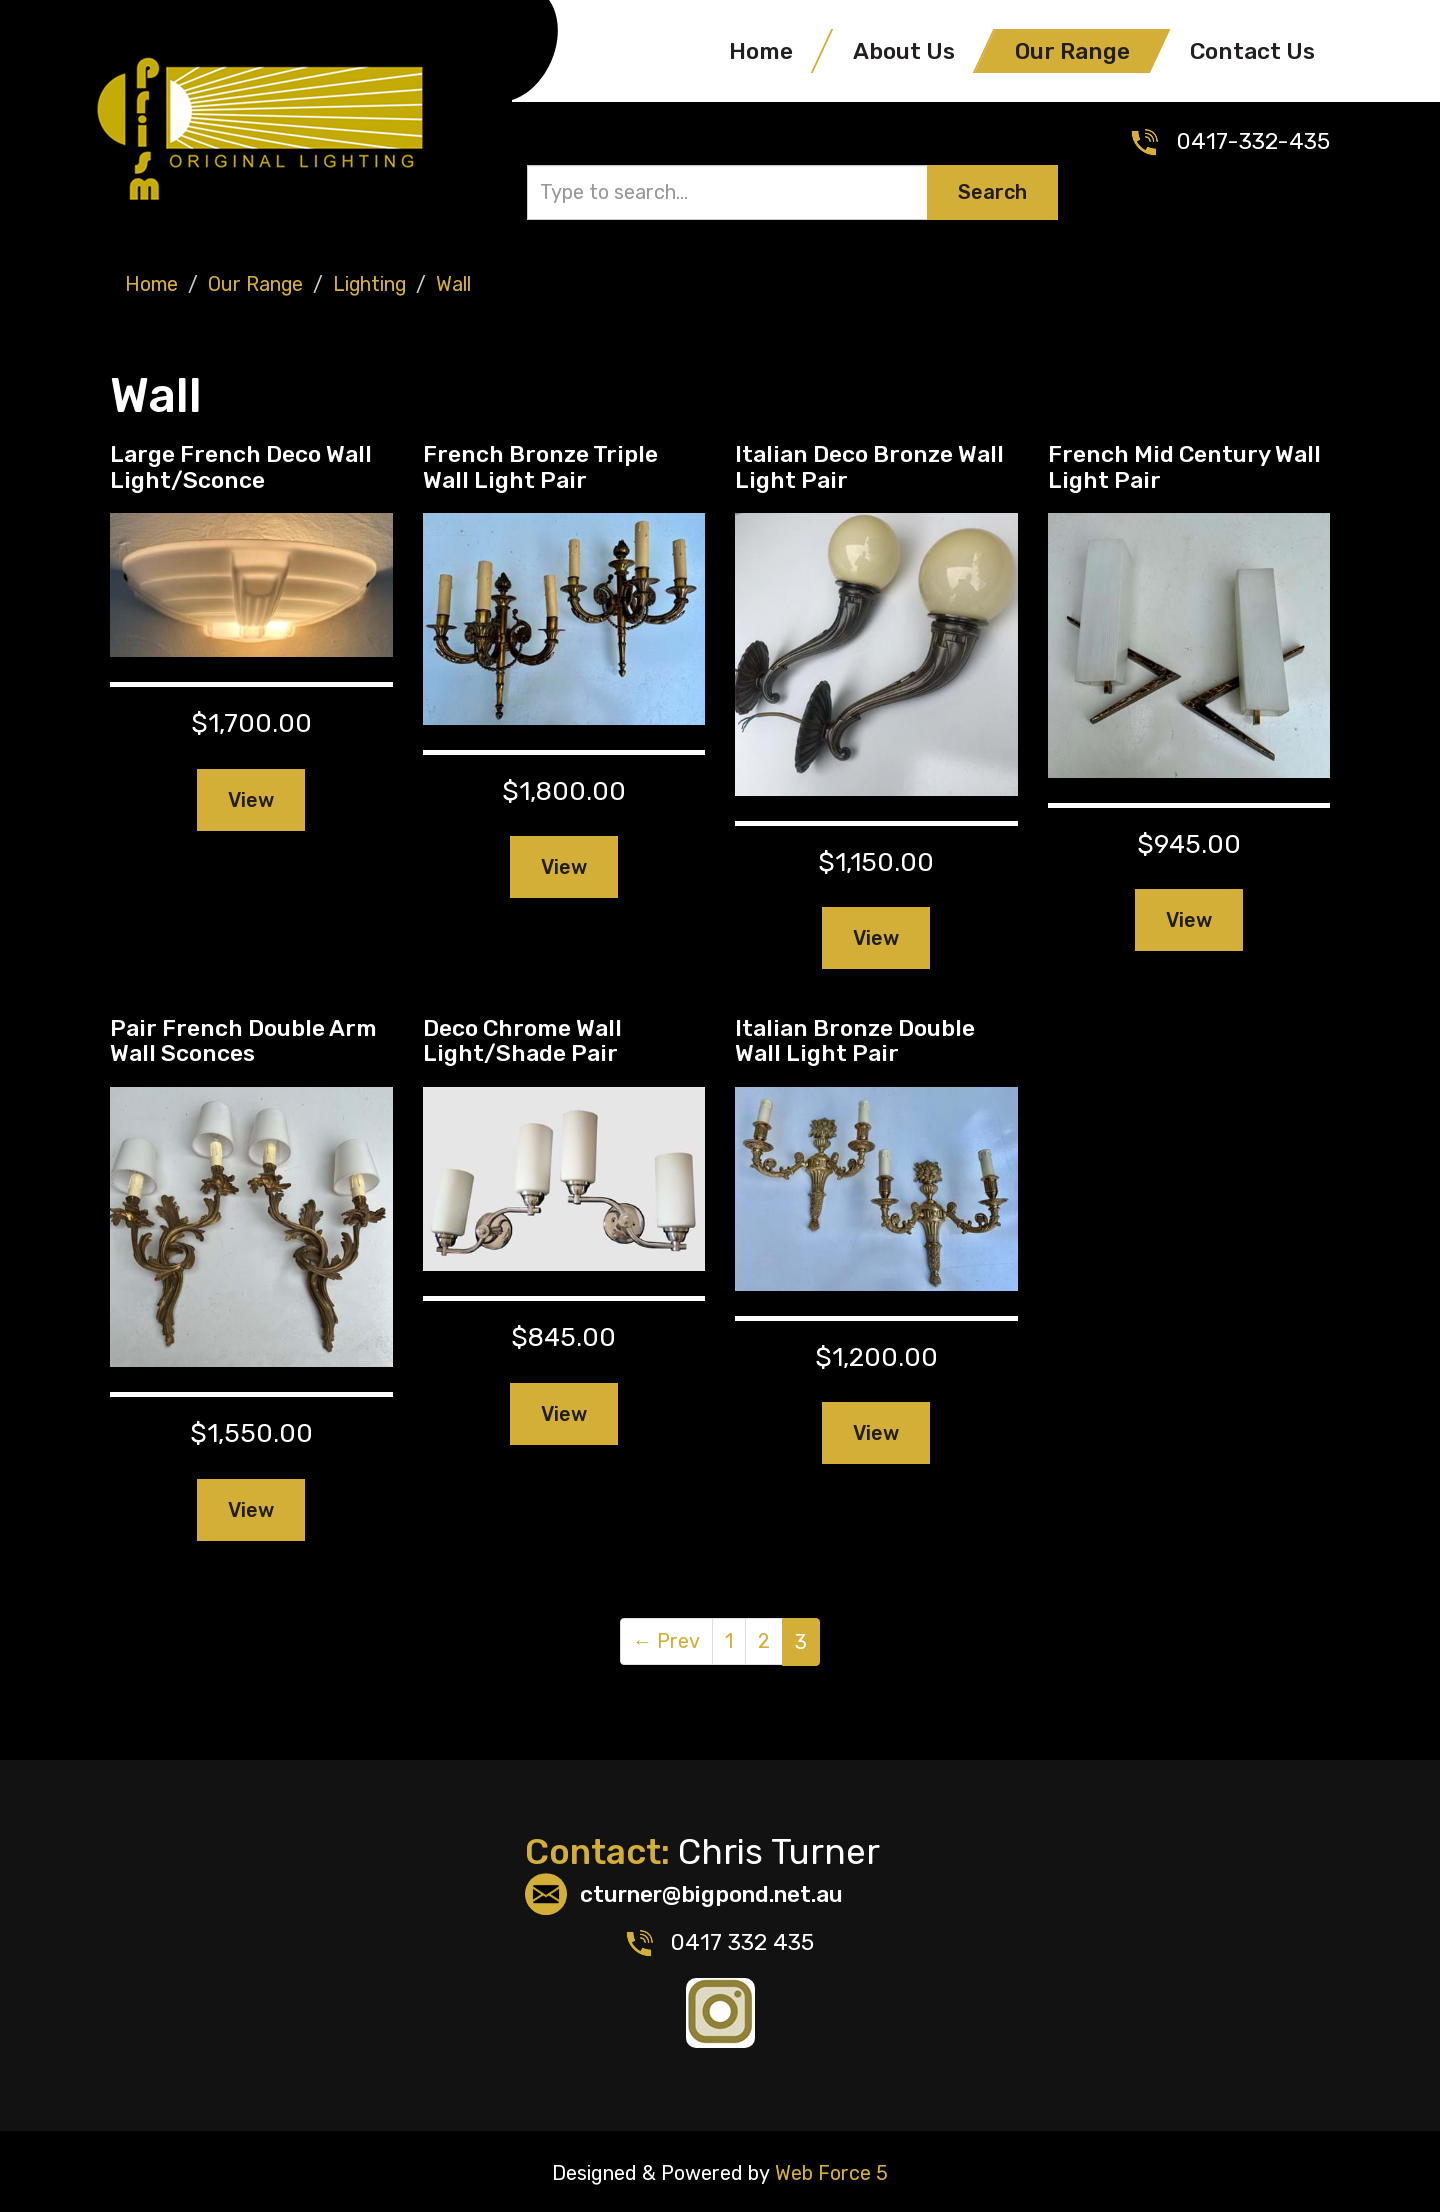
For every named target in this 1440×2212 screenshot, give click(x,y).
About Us (904, 51)
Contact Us (1252, 51)
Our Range (1072, 51)
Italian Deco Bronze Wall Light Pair (869, 465)
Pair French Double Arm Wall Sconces (243, 1038)
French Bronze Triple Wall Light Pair (540, 465)
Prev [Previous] (667, 1640)
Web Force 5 (829, 2170)
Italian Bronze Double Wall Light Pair (855, 1038)
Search (992, 192)
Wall (456, 283)
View (251, 798)
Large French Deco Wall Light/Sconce (241, 465)
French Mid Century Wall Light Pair (1184, 465)
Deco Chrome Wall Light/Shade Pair (522, 1038)
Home (761, 51)
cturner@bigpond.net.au (717, 1893)
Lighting (371, 283)
